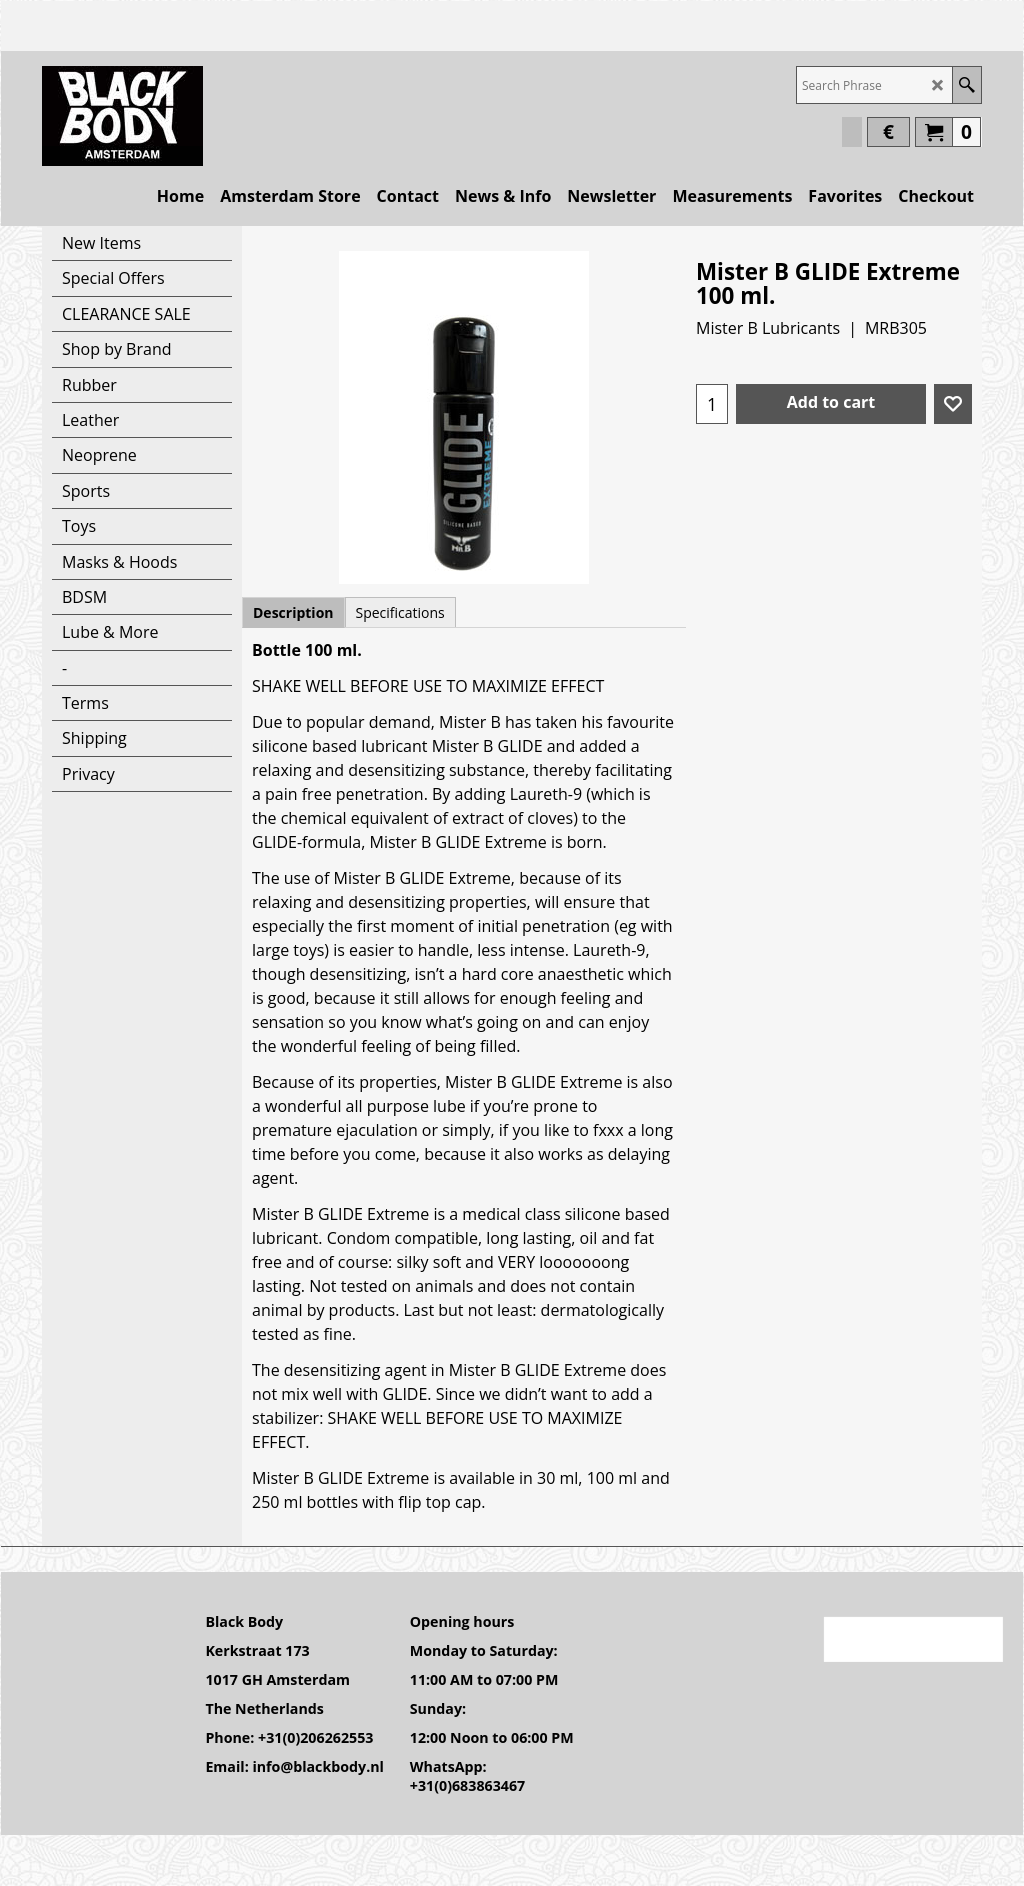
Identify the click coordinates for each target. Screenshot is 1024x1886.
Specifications (400, 612)
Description (293, 612)
